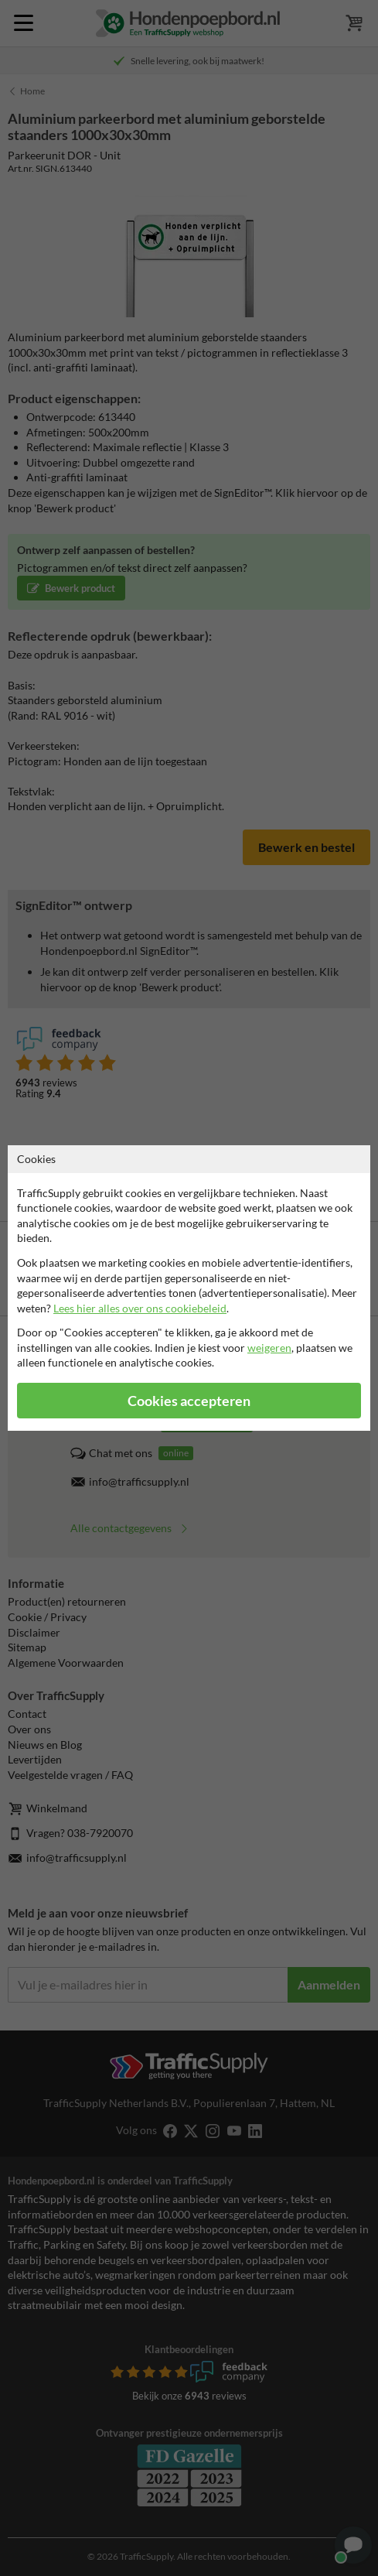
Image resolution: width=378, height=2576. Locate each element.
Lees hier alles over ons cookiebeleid (139, 1308)
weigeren (269, 1347)
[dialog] (189, 1288)
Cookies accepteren (189, 1401)
